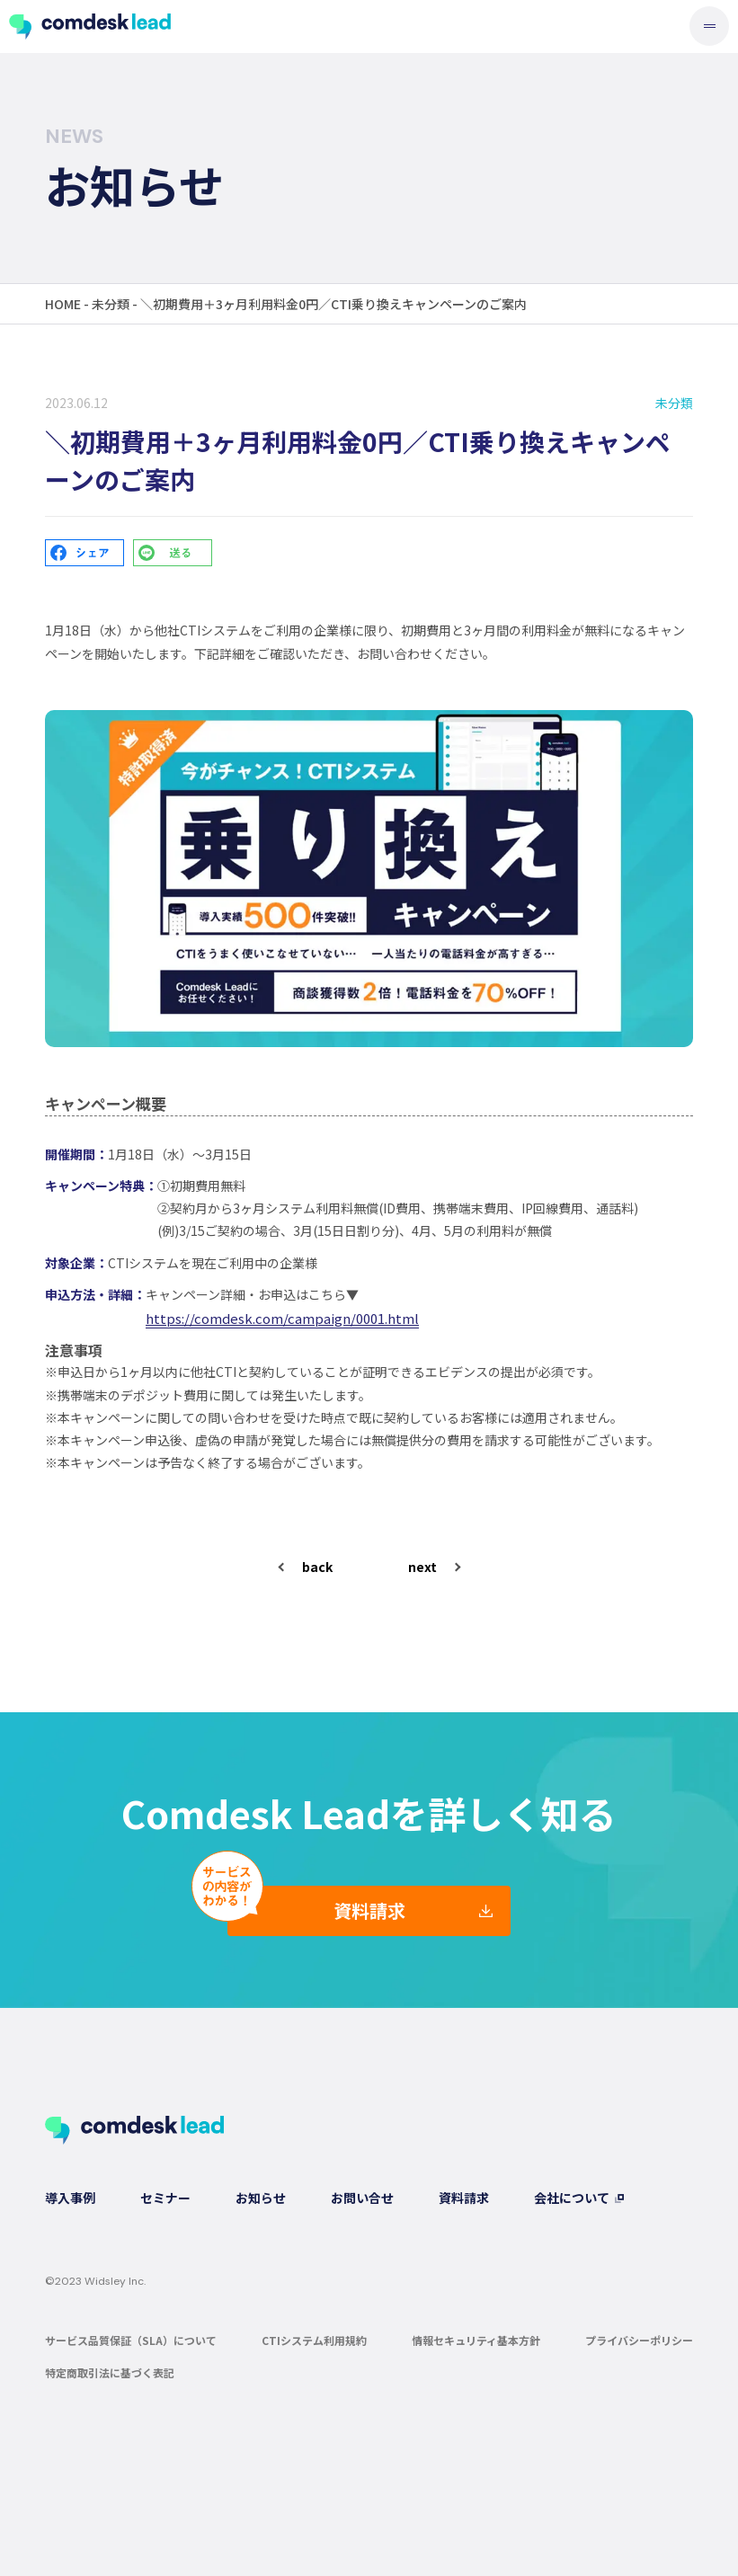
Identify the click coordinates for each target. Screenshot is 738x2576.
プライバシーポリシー (639, 2340)
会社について (571, 2198)
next (422, 1567)
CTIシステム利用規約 (314, 2340)
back (317, 1567)
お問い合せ (362, 2198)
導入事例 (70, 2198)
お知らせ (261, 2198)
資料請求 (369, 1910)
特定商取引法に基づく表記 (109, 2372)
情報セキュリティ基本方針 (476, 2340)
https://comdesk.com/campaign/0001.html (282, 1318)
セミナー (165, 2198)
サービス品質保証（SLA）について (131, 2340)
